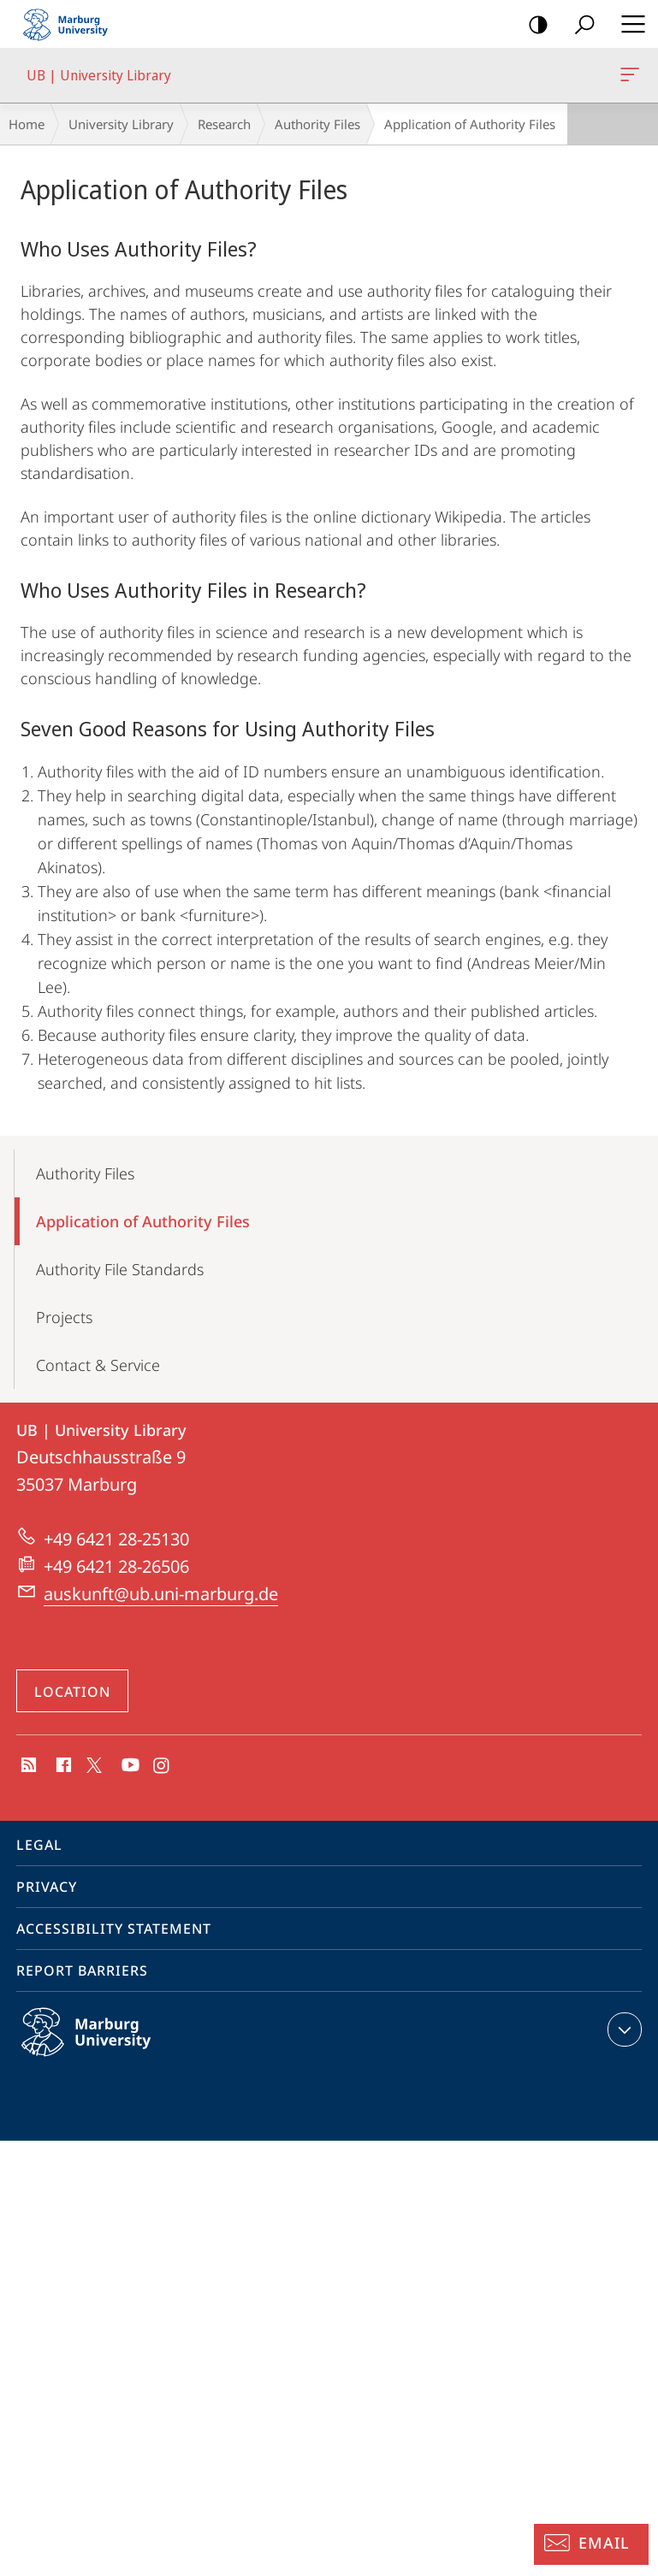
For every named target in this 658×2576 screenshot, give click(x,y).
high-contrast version (532, 25)
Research (224, 124)
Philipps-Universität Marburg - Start (73, 24)
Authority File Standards (120, 1269)
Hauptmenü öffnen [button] (628, 24)
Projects (64, 1317)
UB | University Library (628, 77)
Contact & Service (98, 1365)
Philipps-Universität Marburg (104, 2046)
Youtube (128, 1766)
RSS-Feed (27, 1766)
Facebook (62, 1766)
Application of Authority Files (143, 1221)
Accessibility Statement (113, 1928)
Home (26, 124)
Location (72, 1691)
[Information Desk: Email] (591, 2544)
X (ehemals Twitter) (91, 1763)
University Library (121, 124)
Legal (39, 1844)
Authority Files (317, 124)
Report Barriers (82, 1970)
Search (578, 25)
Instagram (162, 1766)
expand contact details (622, 2029)
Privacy (46, 1886)
